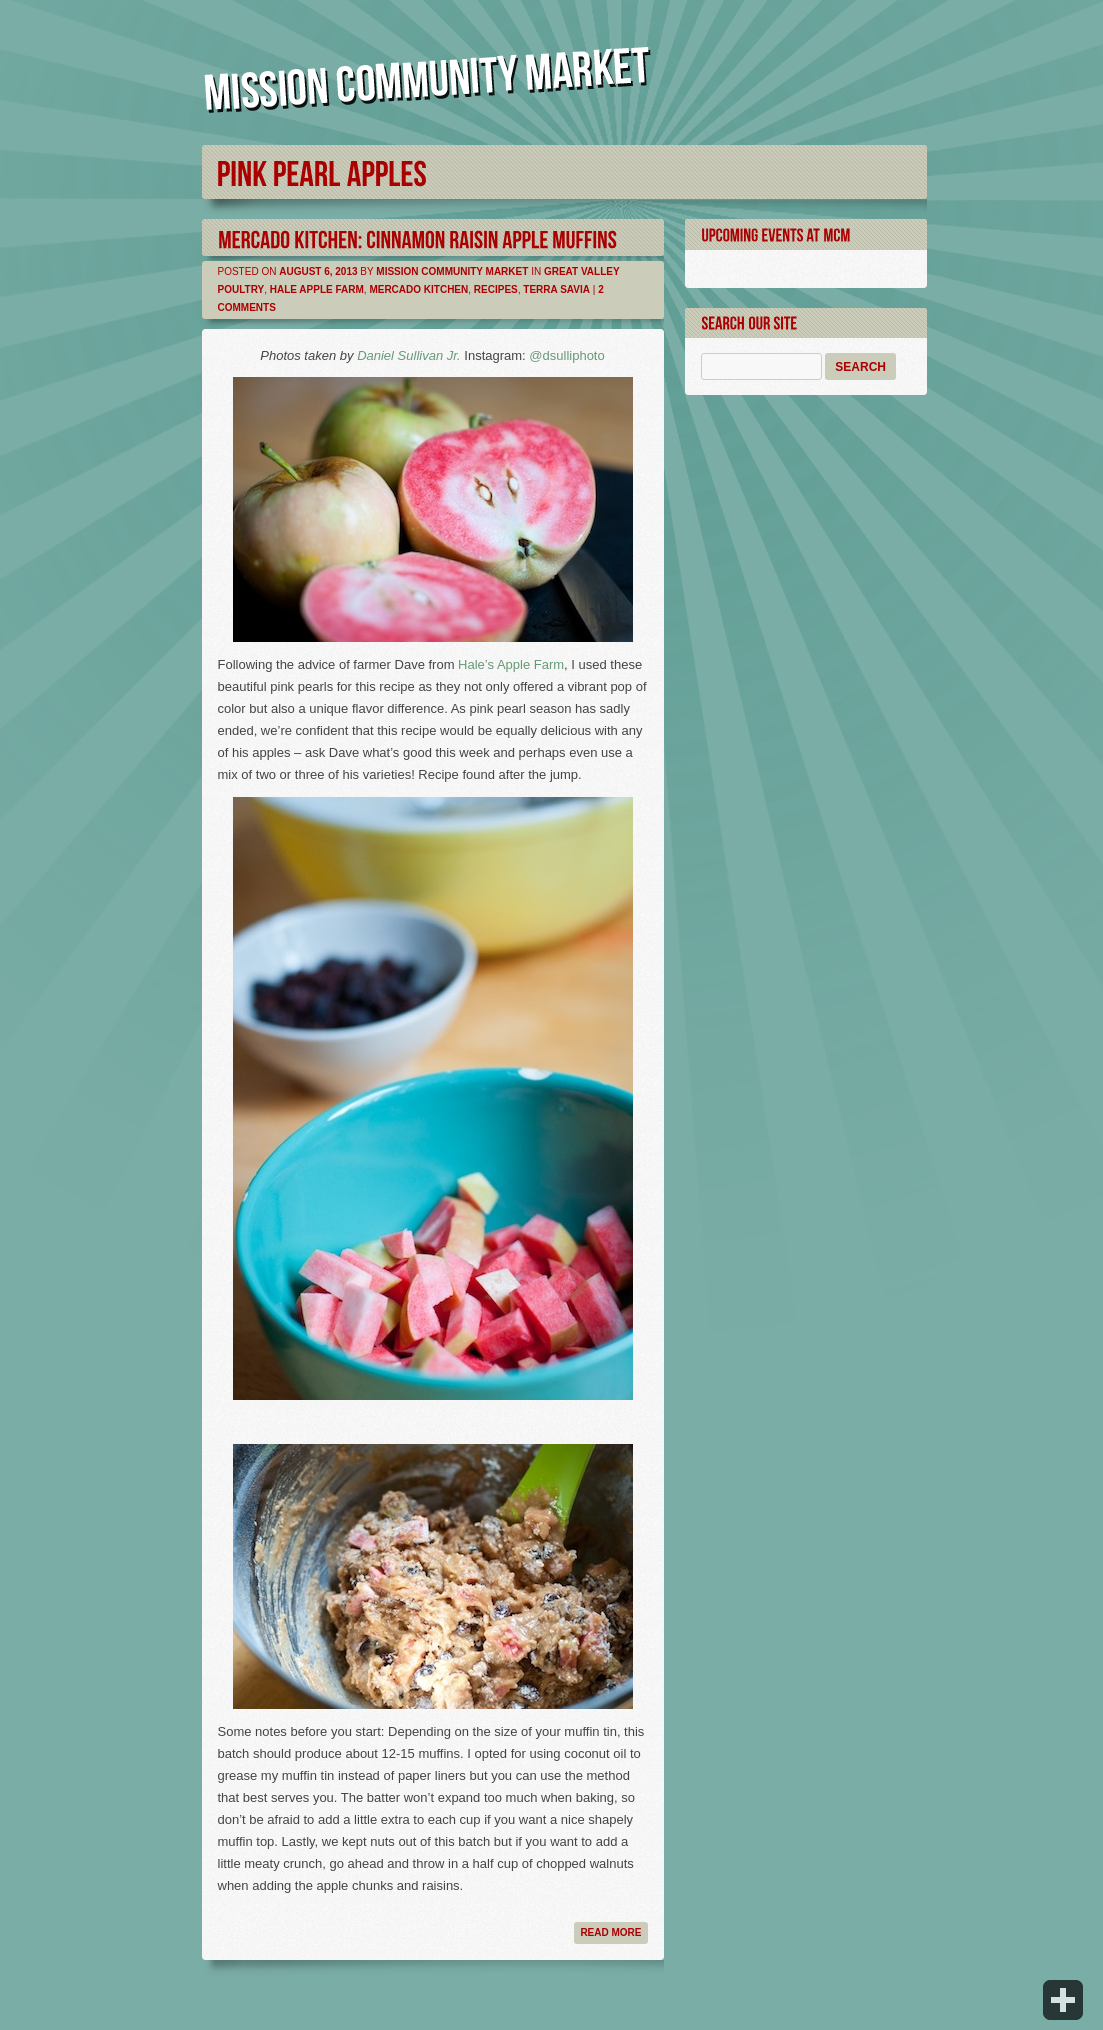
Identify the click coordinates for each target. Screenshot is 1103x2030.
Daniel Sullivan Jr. (409, 355)
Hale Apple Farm (317, 289)
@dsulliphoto (566, 355)
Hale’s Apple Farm (511, 664)
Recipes (496, 289)
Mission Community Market (452, 271)
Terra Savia (556, 289)
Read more (610, 1932)
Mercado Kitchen (418, 289)
